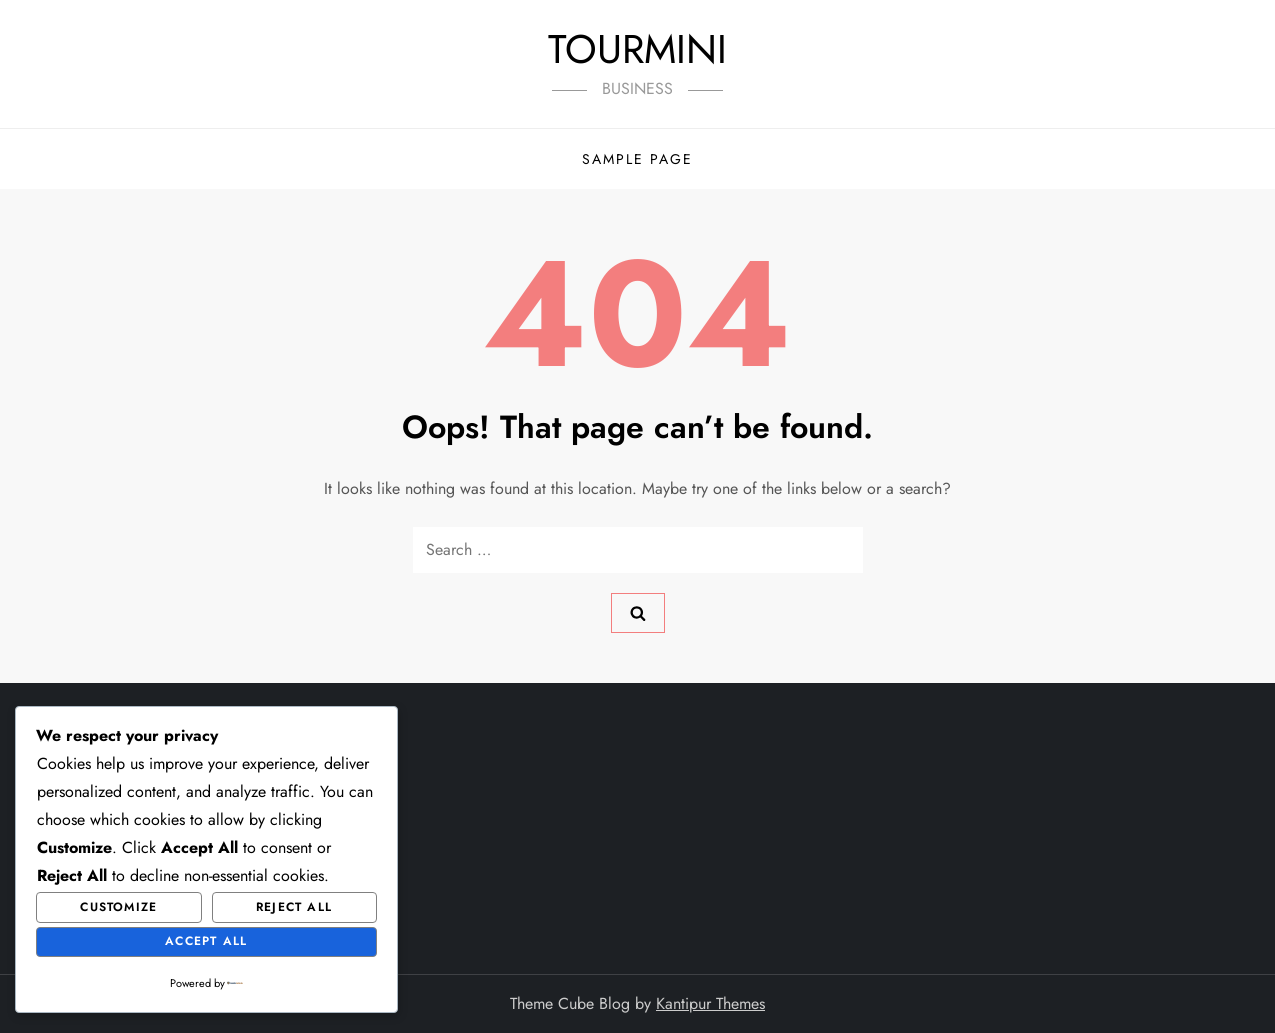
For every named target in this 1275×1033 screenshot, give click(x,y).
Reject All (294, 907)
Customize (118, 907)
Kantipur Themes (710, 1003)
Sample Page (637, 159)
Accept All (206, 941)
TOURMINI (637, 49)
